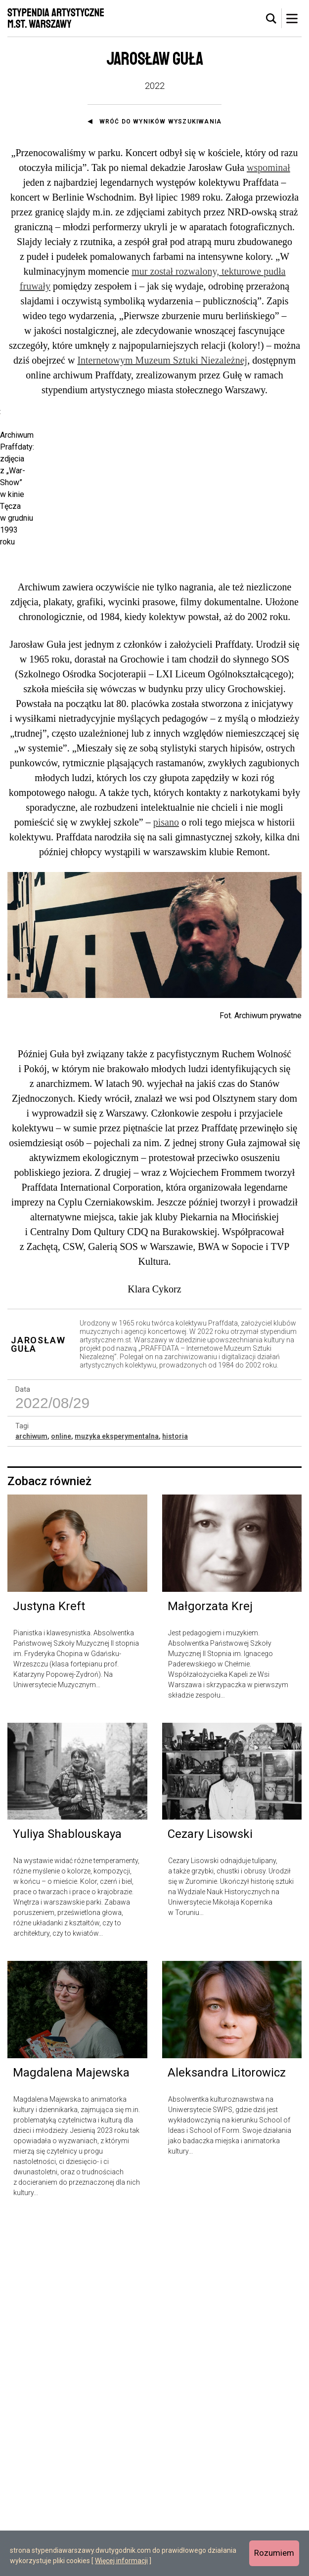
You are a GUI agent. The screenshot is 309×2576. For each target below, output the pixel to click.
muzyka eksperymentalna (117, 1792)
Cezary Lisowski (210, 2190)
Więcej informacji (121, 2561)
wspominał (268, 167)
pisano (166, 1177)
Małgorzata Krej (210, 1962)
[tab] (271, 19)
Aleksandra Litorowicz (227, 2428)
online (61, 1792)
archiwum (31, 1792)
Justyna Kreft (49, 1962)
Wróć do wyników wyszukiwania (160, 121)
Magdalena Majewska (71, 2428)
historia (175, 1792)
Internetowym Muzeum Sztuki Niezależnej (162, 360)
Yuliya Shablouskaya (67, 2190)
